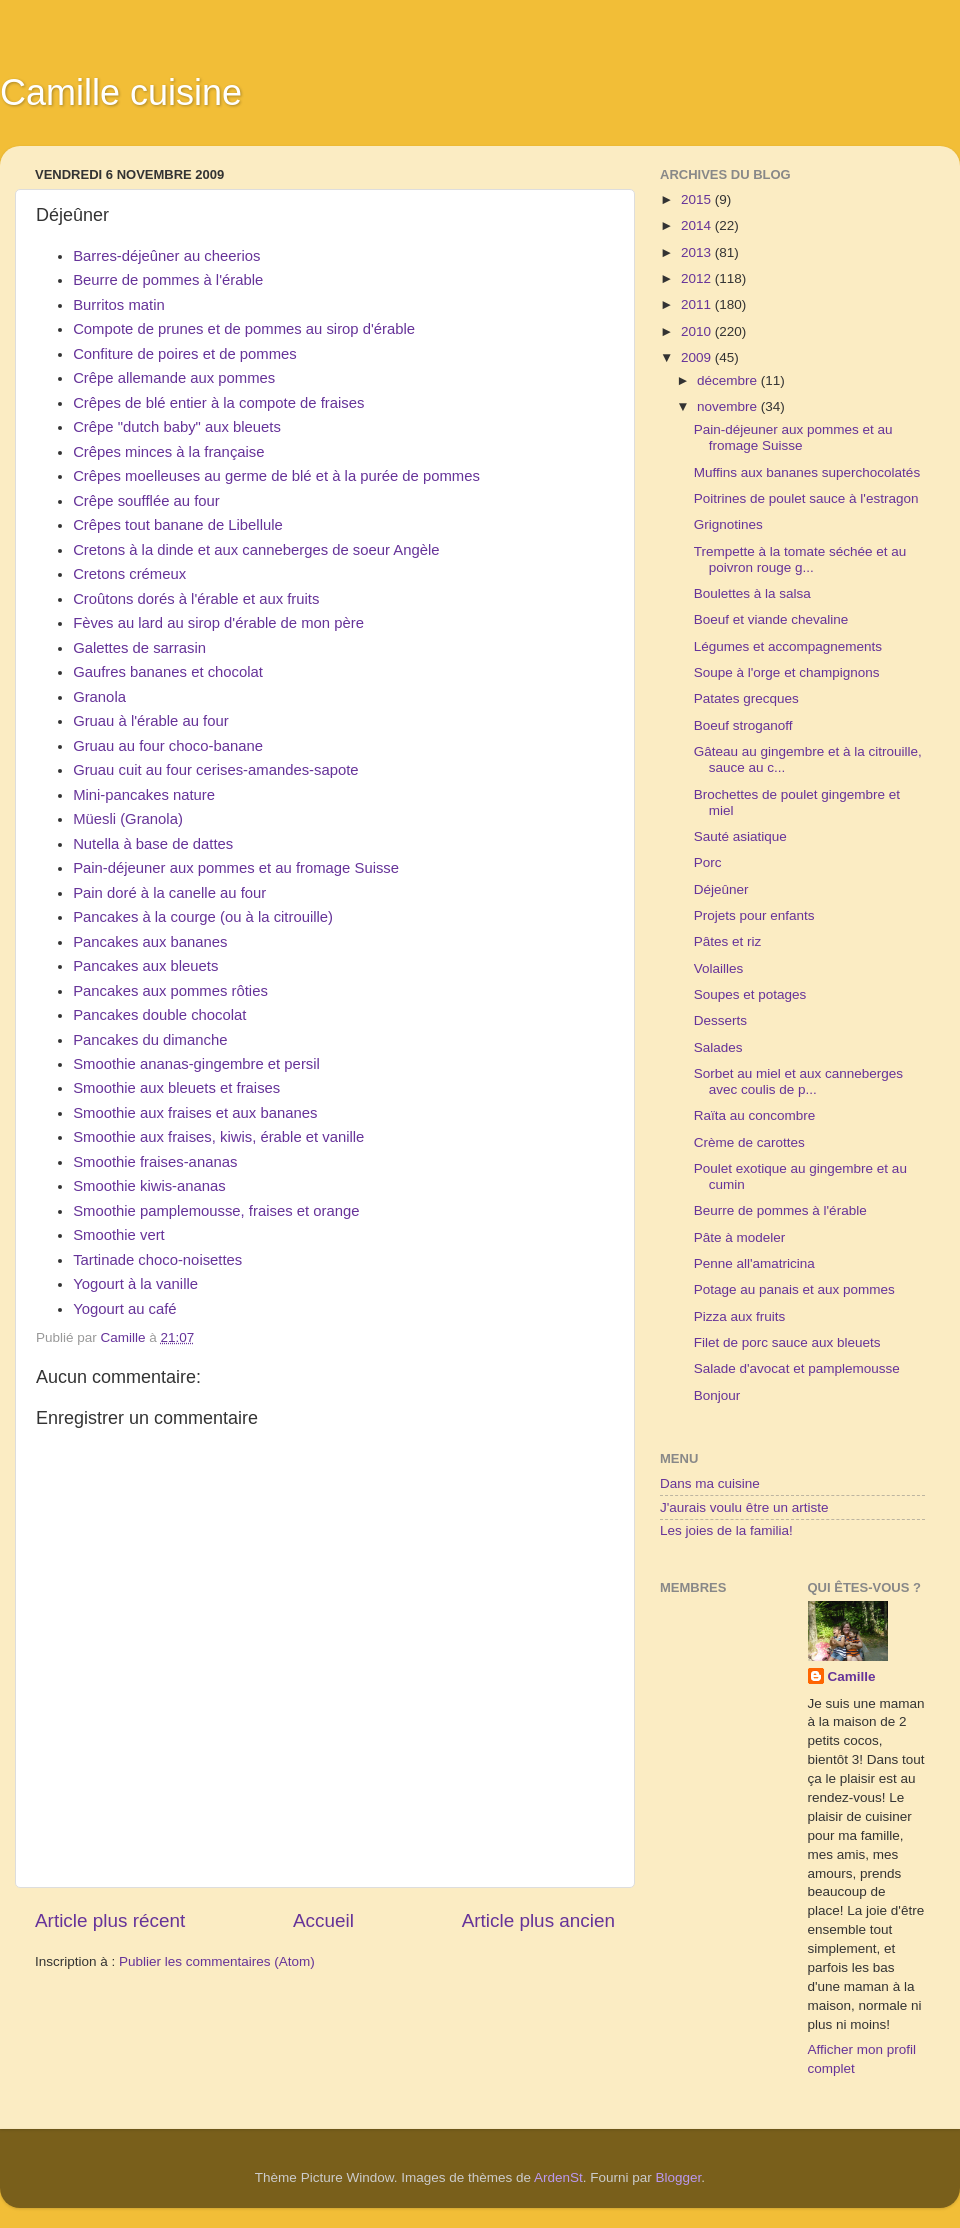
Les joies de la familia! (726, 1530)
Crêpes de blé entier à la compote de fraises (218, 403)
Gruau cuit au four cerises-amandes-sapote (215, 770)
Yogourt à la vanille (135, 1284)
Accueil (323, 1920)
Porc (708, 862)
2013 (698, 252)
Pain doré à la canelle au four (169, 893)
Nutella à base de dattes (153, 844)
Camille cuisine (121, 92)
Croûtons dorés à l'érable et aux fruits (196, 599)
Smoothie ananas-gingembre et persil (196, 1064)
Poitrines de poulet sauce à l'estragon (806, 498)
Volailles (719, 968)
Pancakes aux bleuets (145, 966)
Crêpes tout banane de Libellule (178, 525)
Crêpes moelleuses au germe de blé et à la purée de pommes (276, 476)
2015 (698, 199)
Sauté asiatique (740, 836)
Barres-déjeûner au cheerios (166, 256)
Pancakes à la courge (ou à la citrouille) (203, 917)
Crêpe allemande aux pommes (174, 378)
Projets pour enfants (754, 915)
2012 (698, 278)
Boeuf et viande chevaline (771, 619)
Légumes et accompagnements (788, 646)
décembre (729, 380)
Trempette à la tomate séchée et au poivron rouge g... (800, 559)
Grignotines (728, 524)
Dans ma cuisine (710, 1483)
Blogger (679, 2177)
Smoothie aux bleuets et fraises (176, 1088)
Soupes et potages (750, 994)
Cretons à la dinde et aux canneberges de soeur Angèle (256, 550)
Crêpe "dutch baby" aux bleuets (177, 427)
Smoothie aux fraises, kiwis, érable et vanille (218, 1137)
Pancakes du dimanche (150, 1040)
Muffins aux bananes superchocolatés (807, 472)
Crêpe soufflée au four (146, 501)
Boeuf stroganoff (743, 725)
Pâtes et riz (728, 941)
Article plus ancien (538, 1920)
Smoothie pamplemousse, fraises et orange (216, 1211)
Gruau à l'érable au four (151, 721)
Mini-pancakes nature (144, 795)
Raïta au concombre (755, 1115)
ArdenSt (558, 2177)
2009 (698, 357)
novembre (729, 406)
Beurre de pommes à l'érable (168, 280)
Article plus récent (110, 1920)
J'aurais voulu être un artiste (744, 1507)
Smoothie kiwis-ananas (149, 1186)
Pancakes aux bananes (150, 942)
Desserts (720, 1020)
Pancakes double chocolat (159, 1015)
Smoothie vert (119, 1235)
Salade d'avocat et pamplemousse (797, 1368)
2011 (698, 304)
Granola (99, 697)
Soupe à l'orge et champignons (787, 672)
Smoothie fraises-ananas (155, 1162)
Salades (718, 1047)
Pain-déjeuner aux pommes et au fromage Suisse (236, 868)
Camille (852, 1676)
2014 (698, 225)
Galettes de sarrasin (139, 648)
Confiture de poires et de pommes (185, 354)
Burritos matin (119, 305)
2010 (698, 331)
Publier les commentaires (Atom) (217, 1961)
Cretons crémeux (129, 574)
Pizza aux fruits (740, 1316)
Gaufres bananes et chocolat (168, 672)
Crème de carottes (749, 1142)
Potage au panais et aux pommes (794, 1289)
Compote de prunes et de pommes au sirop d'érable (244, 329)
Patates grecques (746, 698)
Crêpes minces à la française (168, 452)
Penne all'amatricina (754, 1263)
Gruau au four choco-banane (168, 746)
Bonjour (717, 1395)
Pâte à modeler (740, 1237)
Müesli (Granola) (128, 819)
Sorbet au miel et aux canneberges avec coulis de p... (798, 1081)
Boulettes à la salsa (752, 593)
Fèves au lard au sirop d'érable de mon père (218, 623)
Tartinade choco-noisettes (157, 1260)
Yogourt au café (124, 1309)
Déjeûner (721, 889)
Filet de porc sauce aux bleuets (787, 1342)
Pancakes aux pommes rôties (170, 991)
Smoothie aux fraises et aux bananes (195, 1113)
